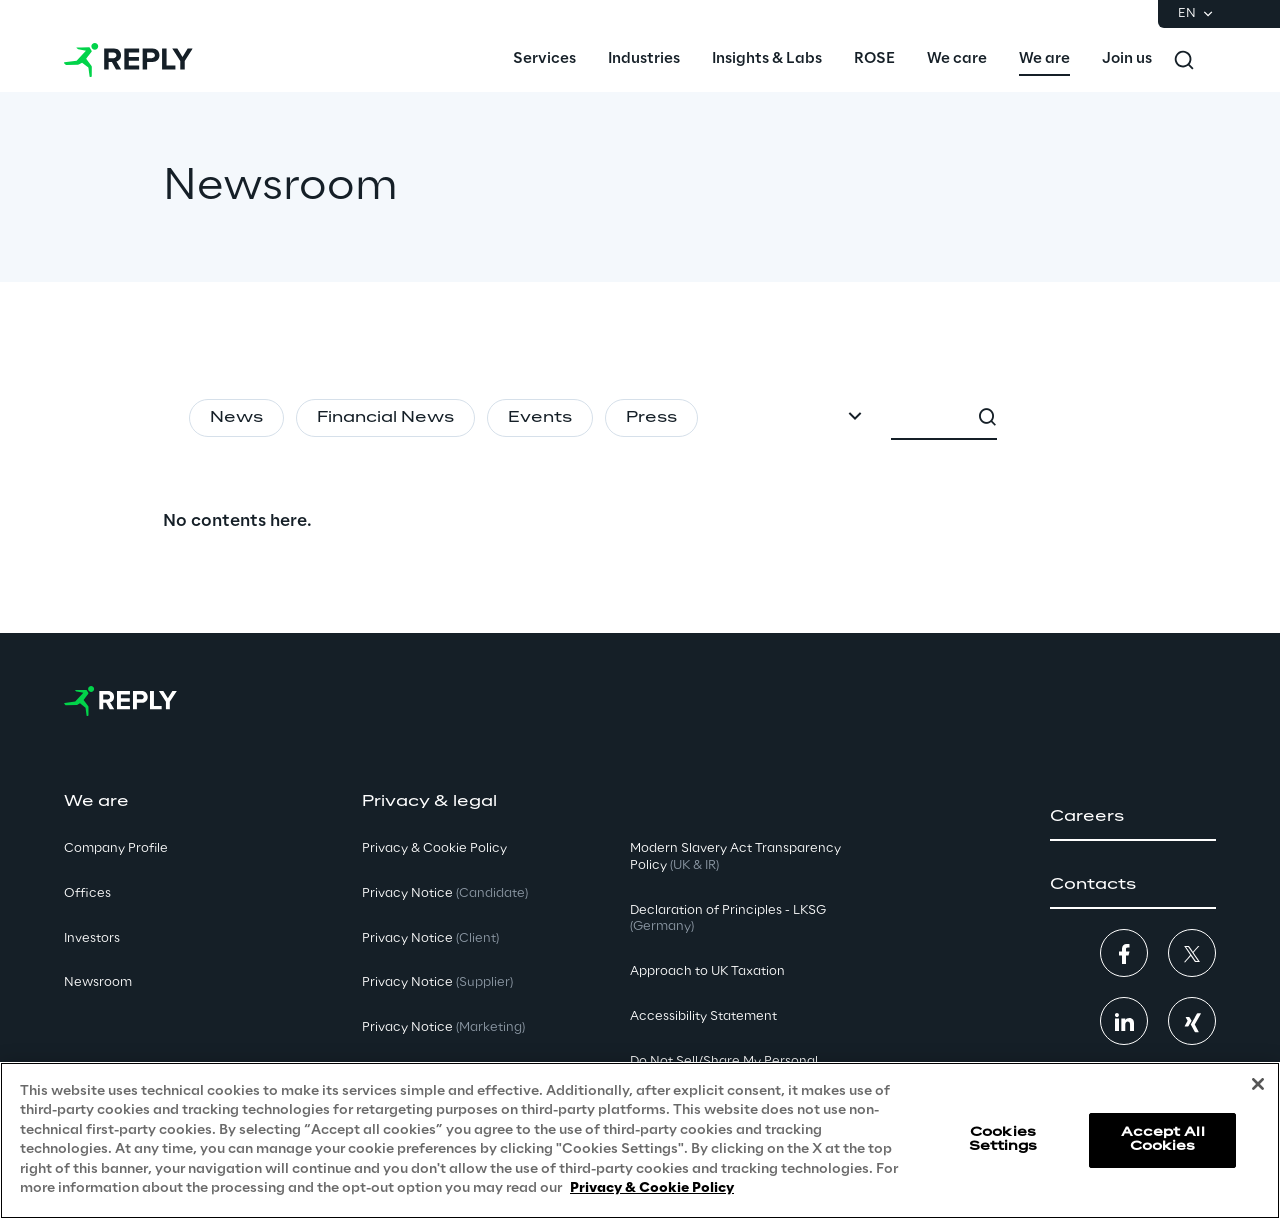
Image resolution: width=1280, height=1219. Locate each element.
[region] (640, 1140)
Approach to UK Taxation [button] (707, 971)
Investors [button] (92, 938)
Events (540, 418)
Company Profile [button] (116, 848)
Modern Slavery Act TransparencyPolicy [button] (735, 857)
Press (651, 418)
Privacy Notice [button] (445, 893)
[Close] (1258, 1084)
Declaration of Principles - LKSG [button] (728, 919)
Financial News (385, 418)
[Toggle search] (1184, 60)
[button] (1133, 817)
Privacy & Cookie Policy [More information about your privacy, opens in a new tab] (652, 1188)
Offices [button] (87, 893)
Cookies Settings (1003, 1139)
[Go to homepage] (128, 60)
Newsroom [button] (98, 982)
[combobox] (1037, 418)
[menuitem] (544, 60)
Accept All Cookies (1163, 1139)
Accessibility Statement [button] (703, 1016)
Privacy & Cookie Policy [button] (434, 848)
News (236, 418)
